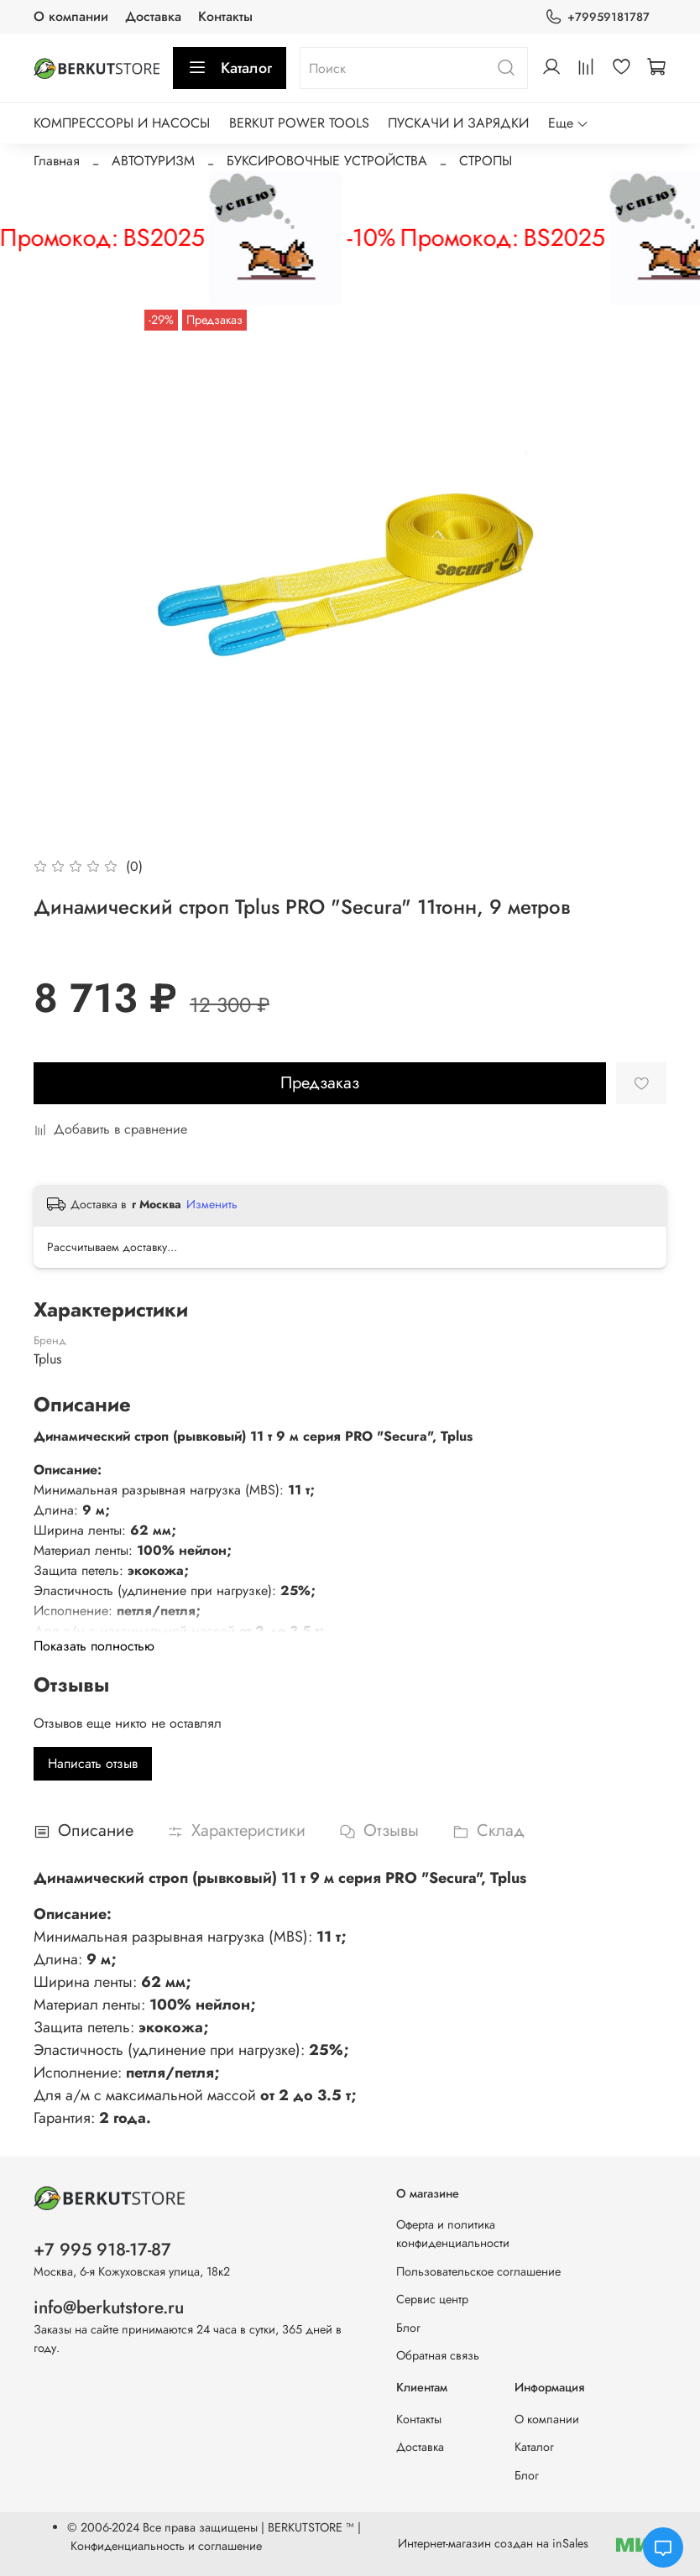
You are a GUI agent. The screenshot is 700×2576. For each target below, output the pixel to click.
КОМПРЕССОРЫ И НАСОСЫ (122, 123)
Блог (408, 2327)
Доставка (153, 16)
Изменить (212, 1204)
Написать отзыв (93, 1763)
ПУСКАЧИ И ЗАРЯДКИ (458, 123)
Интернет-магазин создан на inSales (493, 2543)
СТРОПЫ (485, 160)
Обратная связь (437, 2355)
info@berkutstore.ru (109, 2307)
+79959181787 (597, 17)
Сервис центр (432, 2299)
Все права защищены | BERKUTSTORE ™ (250, 2527)
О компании (71, 16)
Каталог (229, 68)
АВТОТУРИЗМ (153, 160)
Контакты (225, 16)
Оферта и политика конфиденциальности (452, 2233)
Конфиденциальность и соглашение (166, 2545)
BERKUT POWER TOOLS (299, 123)
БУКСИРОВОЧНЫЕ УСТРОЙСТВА (327, 160)
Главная (57, 160)
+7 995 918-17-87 (102, 2249)
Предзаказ (319, 1083)
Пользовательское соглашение (478, 2271)
